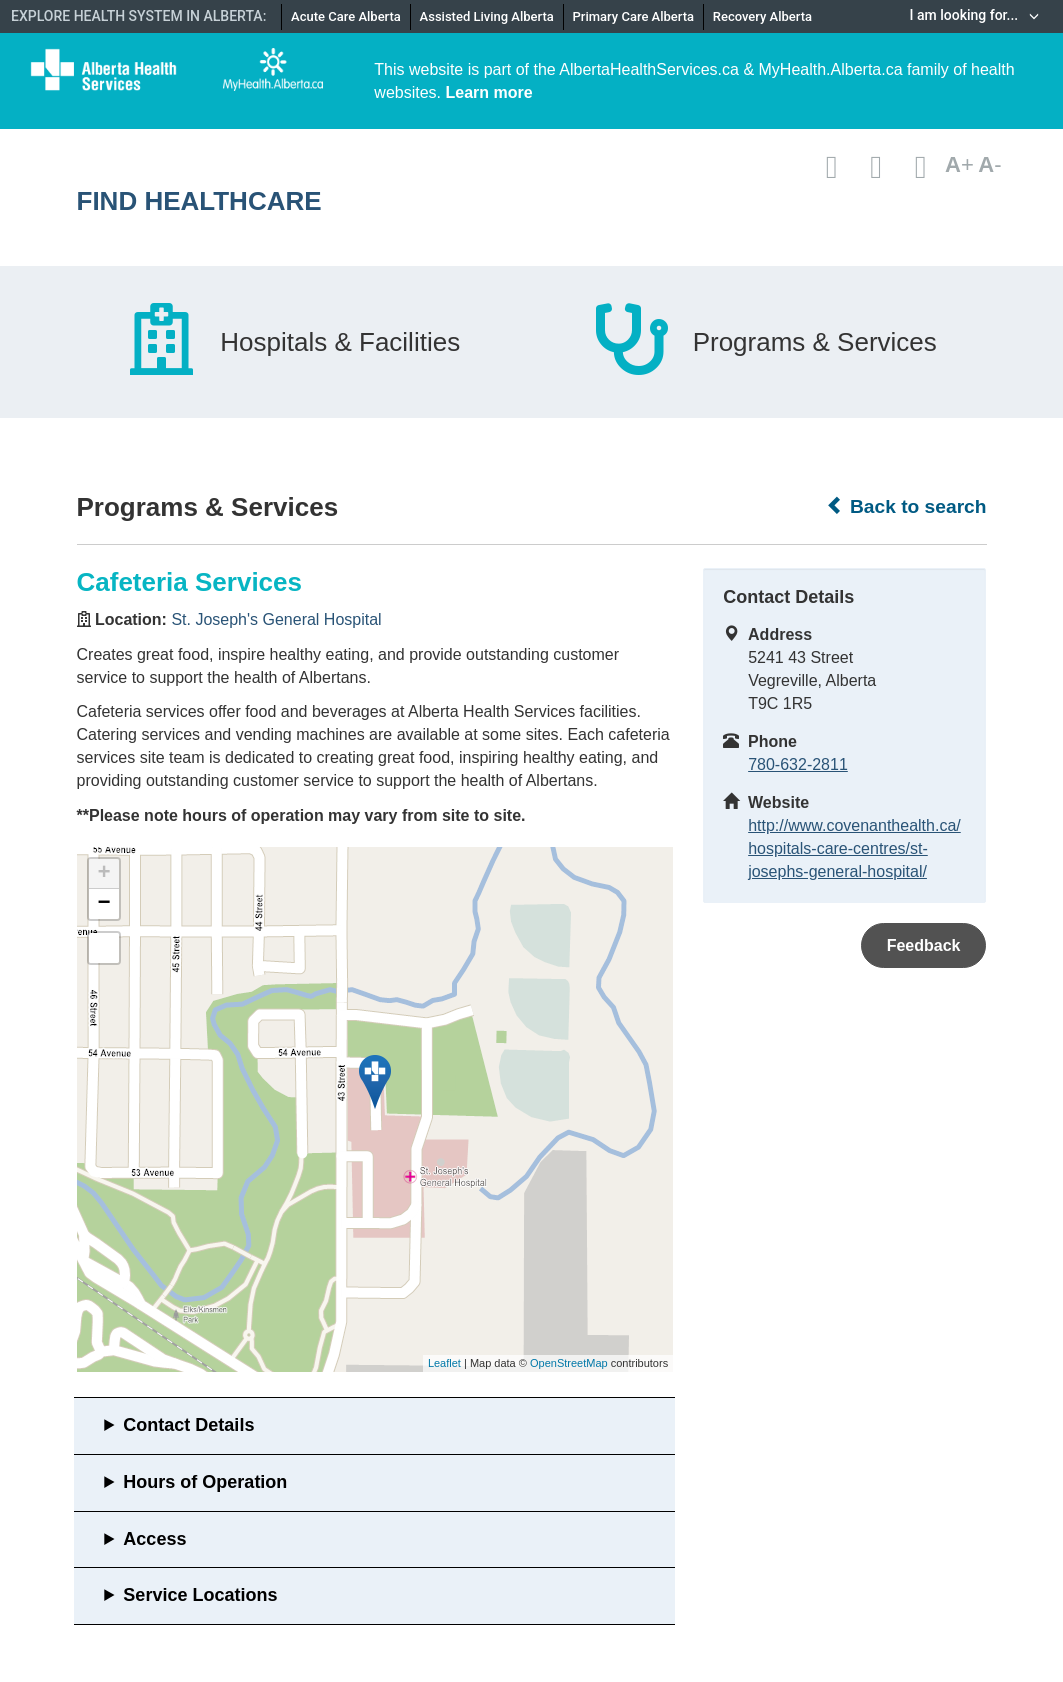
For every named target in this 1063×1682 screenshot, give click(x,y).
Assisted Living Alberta (487, 16)
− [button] (103, 904)
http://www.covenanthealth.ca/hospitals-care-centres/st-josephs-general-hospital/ (854, 848)
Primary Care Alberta (633, 16)
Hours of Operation (205, 1482)
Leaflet (444, 1363)
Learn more (488, 92)
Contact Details (188, 1425)
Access (154, 1539)
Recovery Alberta (762, 16)
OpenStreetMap (569, 1363)
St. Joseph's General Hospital (276, 619)
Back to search (906, 506)
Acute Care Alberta (346, 16)
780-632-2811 (798, 764)
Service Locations (200, 1595)
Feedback (924, 945)
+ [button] (103, 874)
